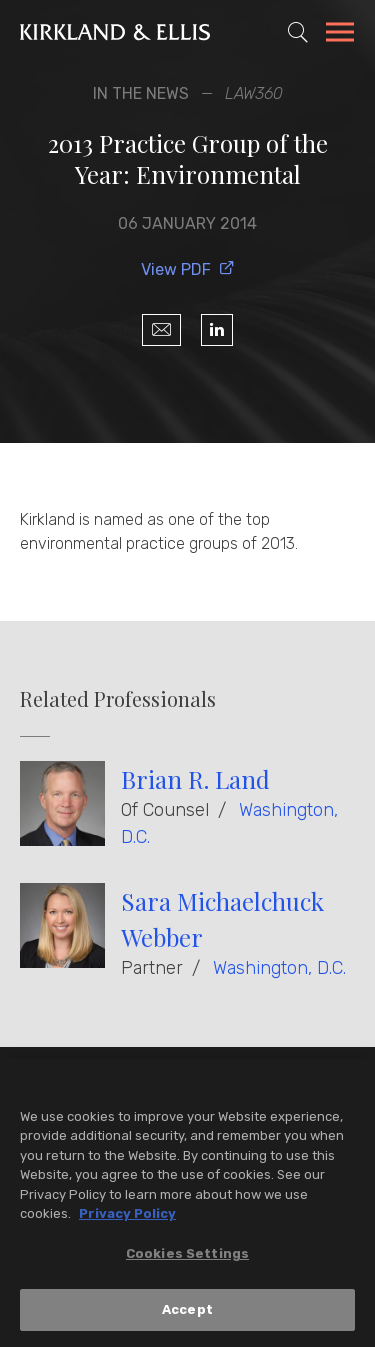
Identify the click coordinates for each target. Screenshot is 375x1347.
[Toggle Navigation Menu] (340, 35)
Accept (187, 1310)
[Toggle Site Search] (298, 32)
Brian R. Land (195, 779)
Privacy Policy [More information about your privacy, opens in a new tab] (127, 1214)
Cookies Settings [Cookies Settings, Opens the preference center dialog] (187, 1254)
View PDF (188, 269)
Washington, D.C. (279, 968)
